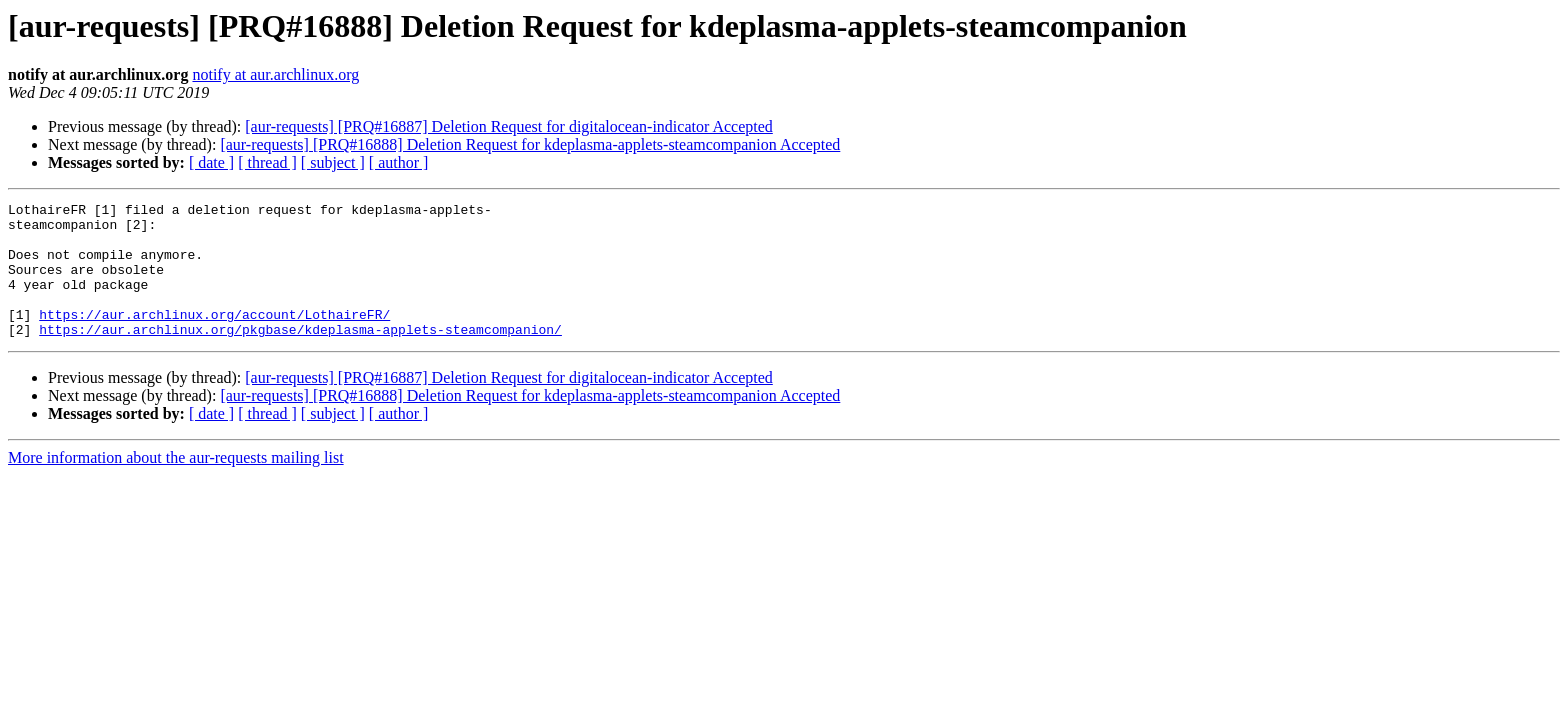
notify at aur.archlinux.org (275, 74)
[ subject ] (333, 162)
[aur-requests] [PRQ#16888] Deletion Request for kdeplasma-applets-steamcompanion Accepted (530, 144)
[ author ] (399, 162)
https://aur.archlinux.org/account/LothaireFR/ (214, 338)
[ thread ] (267, 162)
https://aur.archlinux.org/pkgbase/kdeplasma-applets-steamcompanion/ (300, 356)
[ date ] (211, 162)
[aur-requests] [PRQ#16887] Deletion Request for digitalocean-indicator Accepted (509, 126)
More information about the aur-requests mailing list (176, 484)
